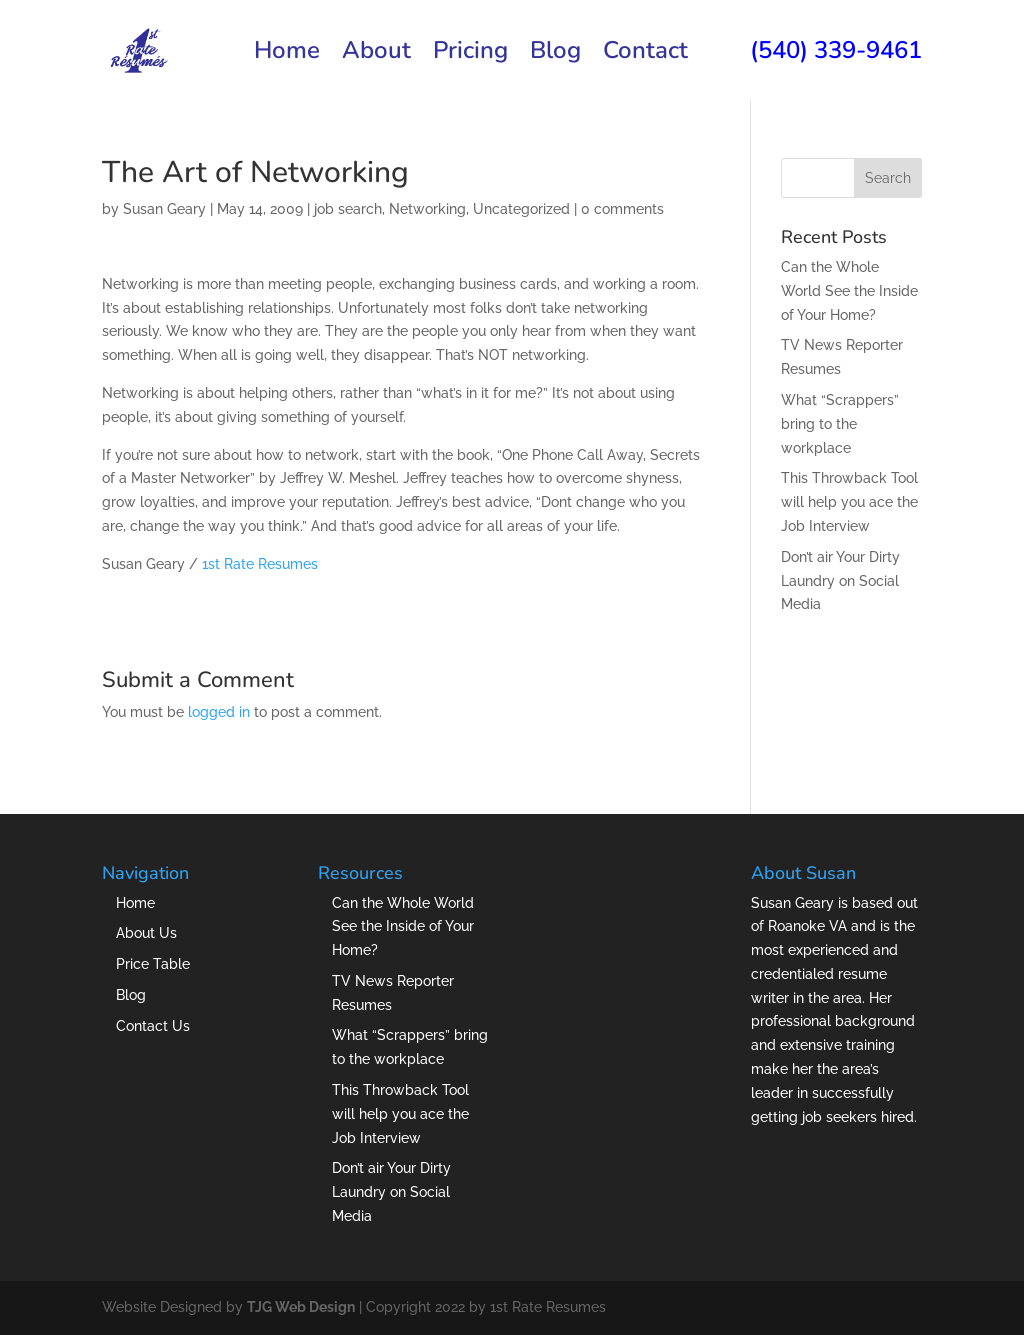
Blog (555, 54)
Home (287, 54)
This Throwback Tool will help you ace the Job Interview (849, 502)
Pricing (470, 54)
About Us (146, 933)
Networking (427, 209)
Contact (645, 54)
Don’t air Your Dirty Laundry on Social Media (840, 581)
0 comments (622, 209)
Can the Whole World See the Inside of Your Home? (849, 291)
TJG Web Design (301, 1307)
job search (348, 209)
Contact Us (153, 1026)
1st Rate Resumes (260, 564)
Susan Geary (164, 209)
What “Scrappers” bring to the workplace (840, 424)
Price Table (153, 964)
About (376, 54)
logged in (219, 712)
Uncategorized (521, 209)
